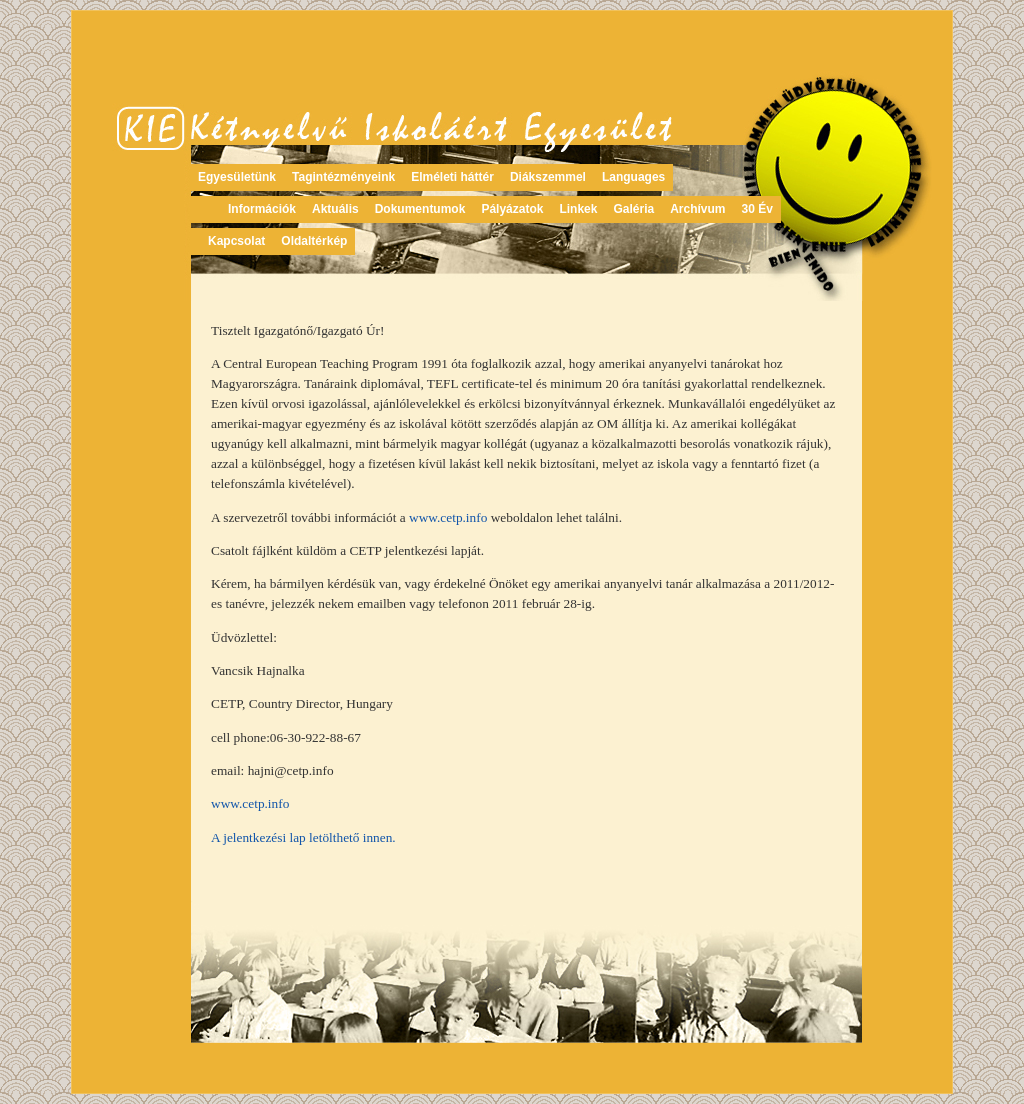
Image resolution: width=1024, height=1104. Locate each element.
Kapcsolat (236, 241)
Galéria (633, 209)
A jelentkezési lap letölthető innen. (303, 837)
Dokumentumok (420, 209)
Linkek (578, 209)
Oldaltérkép (314, 241)
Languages (633, 177)
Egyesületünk (237, 177)
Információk (262, 209)
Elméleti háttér (452, 177)
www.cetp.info (448, 517)
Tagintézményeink (343, 177)
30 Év (757, 209)
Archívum (697, 209)
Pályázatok (512, 209)
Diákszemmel (548, 177)
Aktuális (335, 209)
